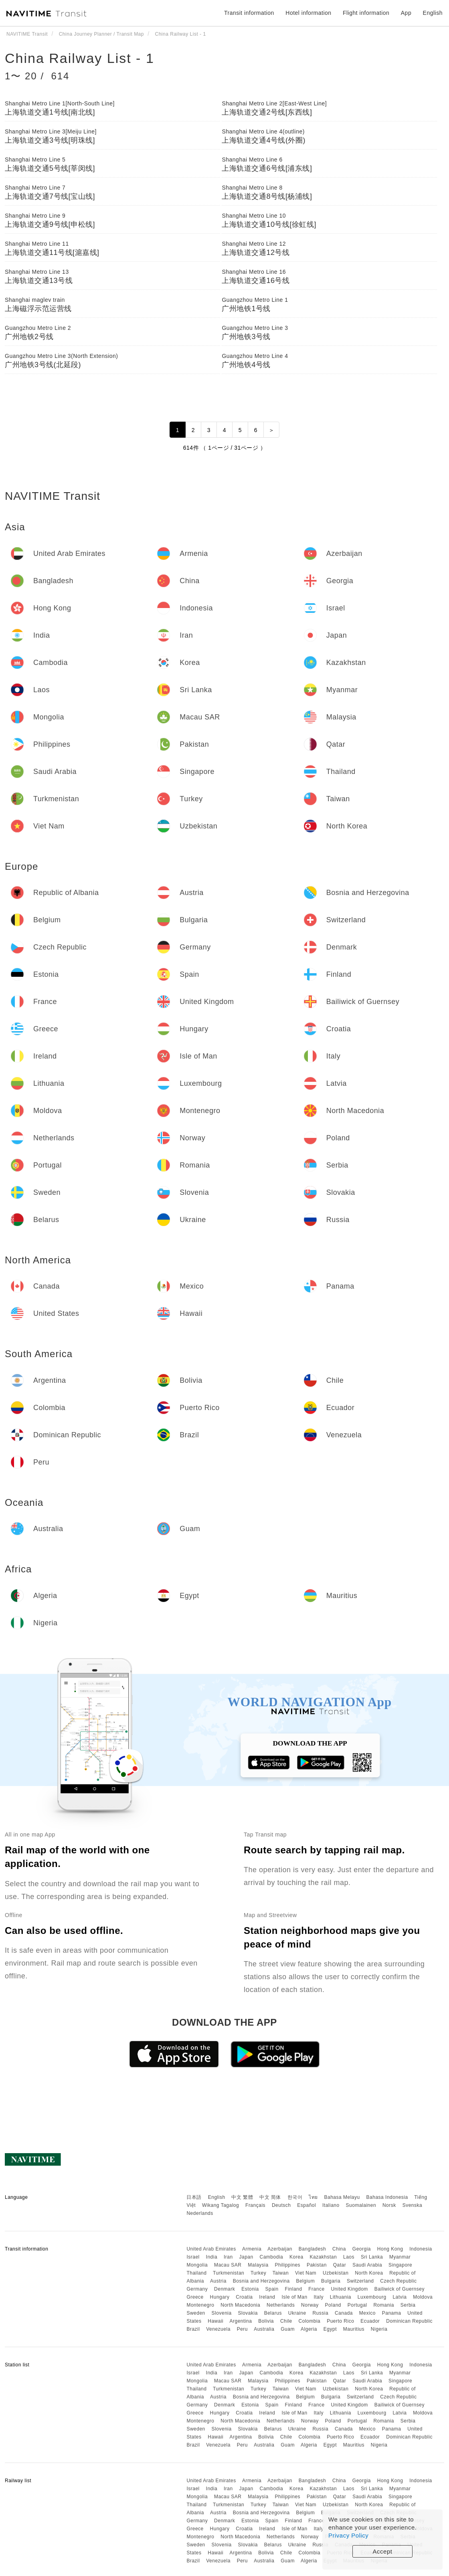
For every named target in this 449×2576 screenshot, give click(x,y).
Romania (383, 2305)
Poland (333, 2305)
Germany (197, 2289)
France (316, 2289)
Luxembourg (372, 2297)
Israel (192, 2257)
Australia (264, 2329)
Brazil (193, 2329)
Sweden (195, 2313)
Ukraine (297, 2313)
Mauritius (353, 2329)
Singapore (400, 2265)
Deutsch (281, 2205)
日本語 (194, 2197)
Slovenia (222, 2313)
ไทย (313, 2197)
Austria (218, 2281)
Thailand (196, 2273)
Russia (320, 2313)
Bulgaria (330, 2281)
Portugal (357, 2305)
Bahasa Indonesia (387, 2197)
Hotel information (308, 13)
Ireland (267, 2297)
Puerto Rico (340, 2321)
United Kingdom (349, 2289)
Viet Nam (305, 2273)
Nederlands (199, 2213)
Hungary (220, 2297)
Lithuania (340, 2297)
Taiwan (281, 2273)
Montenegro (200, 2305)
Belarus (273, 2313)
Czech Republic (398, 2281)
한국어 (295, 2197)
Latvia (399, 2297)
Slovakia (247, 2313)
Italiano (331, 2205)
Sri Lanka (372, 2257)
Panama (391, 2313)
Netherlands (281, 2305)
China (339, 2249)
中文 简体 (270, 2197)
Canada (344, 2313)
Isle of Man (294, 2297)
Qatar (339, 2265)
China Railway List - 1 (79, 58)
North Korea (369, 2273)
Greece (194, 2297)
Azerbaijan (279, 2249)
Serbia (408, 2305)
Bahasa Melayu (342, 2197)
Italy (318, 2297)
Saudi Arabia (367, 2265)
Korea (296, 2257)
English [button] (433, 13)
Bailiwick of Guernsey (399, 2289)
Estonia (250, 2289)
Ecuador (370, 2321)
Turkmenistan (228, 2273)
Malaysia (258, 2265)
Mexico (367, 2313)
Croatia (244, 2297)
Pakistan (317, 2265)
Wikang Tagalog (220, 2205)
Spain (272, 2289)
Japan (246, 2257)
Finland (293, 2289)
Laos (348, 2257)
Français (255, 2205)
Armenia (251, 2249)
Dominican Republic (409, 2321)
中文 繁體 (242, 2197)
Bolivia (266, 2321)
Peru (242, 2329)
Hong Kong (390, 2249)
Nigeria (379, 2329)
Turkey (258, 2273)
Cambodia (271, 2257)
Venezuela (218, 2329)
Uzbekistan (335, 2273)
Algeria (309, 2329)
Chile (286, 2321)
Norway (310, 2305)
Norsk (389, 2205)
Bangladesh (312, 2249)
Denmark (224, 2289)
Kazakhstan (323, 2257)
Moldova (423, 2297)
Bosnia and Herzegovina (261, 2281)
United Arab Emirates (211, 2249)
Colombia (310, 2321)
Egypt (330, 2329)
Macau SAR (228, 2265)
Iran (228, 2257)
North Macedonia (240, 2305)
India (212, 2257)
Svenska (412, 2205)
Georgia (361, 2249)
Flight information (366, 13)
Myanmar (400, 2257)
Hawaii (215, 2321)
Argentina (240, 2321)
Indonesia (420, 2249)
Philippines (288, 2265)
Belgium (305, 2281)
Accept (382, 2551)
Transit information (249, 13)
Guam (288, 2329)
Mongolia (197, 2265)
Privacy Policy (348, 2535)
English (216, 2197)
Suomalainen (361, 2205)
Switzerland (360, 2281)
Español (306, 2205)
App (406, 13)
